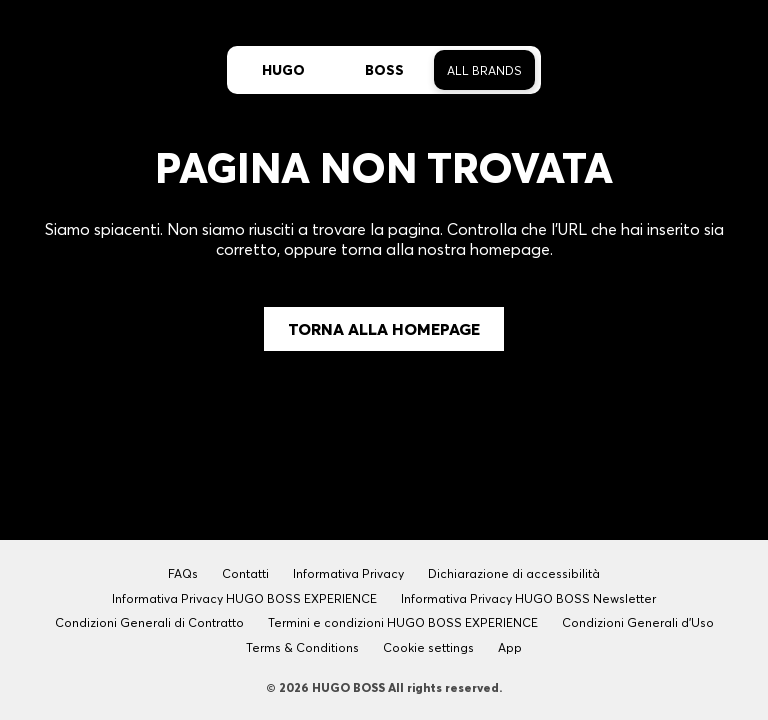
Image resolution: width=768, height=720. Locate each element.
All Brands (484, 70)
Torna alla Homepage (384, 329)
